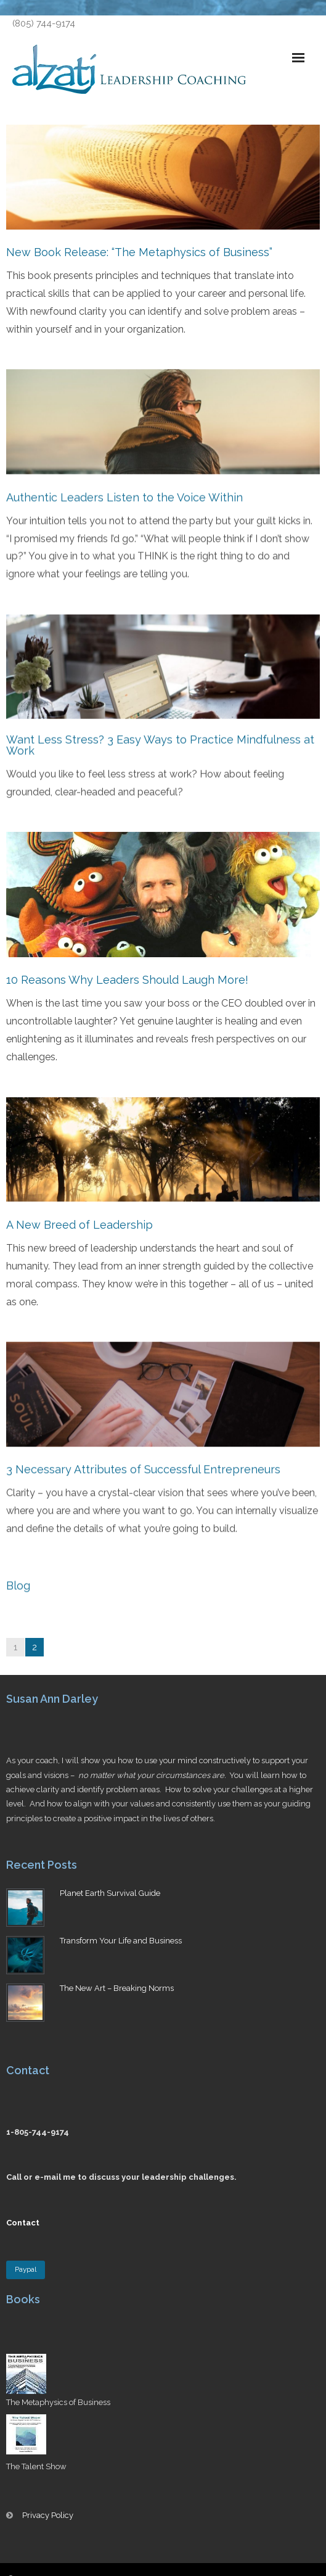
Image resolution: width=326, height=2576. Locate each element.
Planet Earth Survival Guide (110, 1893)
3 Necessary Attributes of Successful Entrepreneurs (143, 1467)
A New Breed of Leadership (79, 1222)
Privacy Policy (47, 2515)
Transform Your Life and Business (121, 1940)
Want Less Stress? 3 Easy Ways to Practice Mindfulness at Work (160, 744)
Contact (22, 2222)
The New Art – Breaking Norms (117, 1988)
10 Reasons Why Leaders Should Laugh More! (127, 978)
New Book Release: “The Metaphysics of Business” (139, 252)
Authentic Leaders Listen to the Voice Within (124, 496)
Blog (18, 1583)
